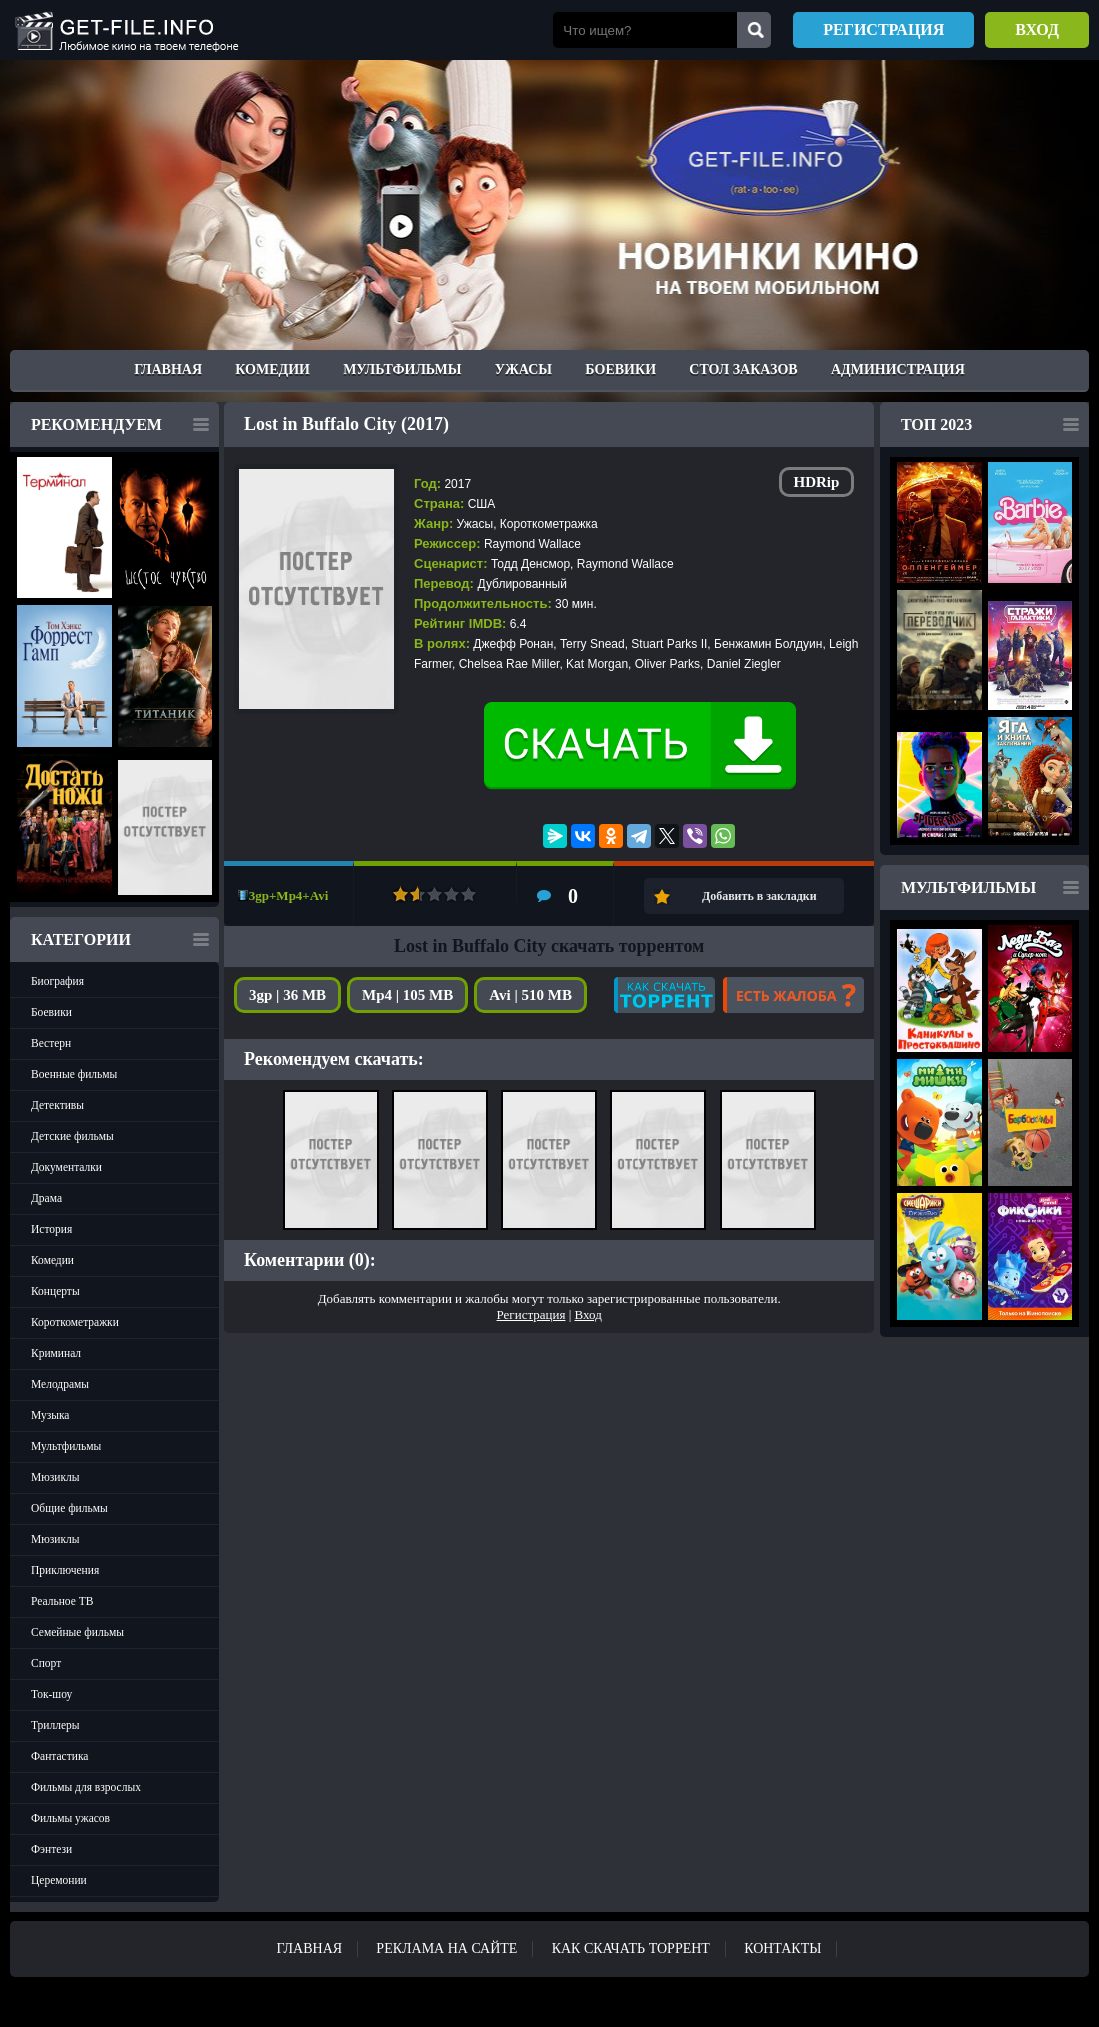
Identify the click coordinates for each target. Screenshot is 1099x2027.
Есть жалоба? (793, 995)
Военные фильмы (74, 1074)
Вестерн (51, 1043)
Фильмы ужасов (70, 1818)
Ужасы (523, 369)
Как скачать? (664, 995)
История (51, 1229)
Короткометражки (75, 1322)
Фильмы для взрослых (86, 1787)
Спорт (46, 1663)
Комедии (272, 369)
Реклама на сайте (446, 1948)
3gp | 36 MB (287, 995)
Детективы (57, 1105)
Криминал (56, 1353)
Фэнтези (51, 1849)
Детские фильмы (72, 1136)
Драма (46, 1198)
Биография (57, 981)
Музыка (50, 1415)
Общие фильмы (69, 1508)
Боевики (620, 369)
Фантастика (59, 1756)
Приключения (65, 1570)
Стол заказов (743, 369)
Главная (168, 369)
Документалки (66, 1167)
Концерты (55, 1291)
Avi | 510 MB (530, 995)
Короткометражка (549, 524)
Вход (1037, 29)
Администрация (898, 369)
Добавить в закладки (759, 896)
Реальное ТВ (62, 1601)
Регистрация (883, 29)
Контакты (782, 1948)
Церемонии (59, 1880)
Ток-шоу (51, 1694)
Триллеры (55, 1725)
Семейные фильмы (77, 1632)
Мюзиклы (55, 1477)
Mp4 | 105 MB (407, 995)
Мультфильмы (402, 369)
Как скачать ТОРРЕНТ (631, 1948)
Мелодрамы (60, 1384)
